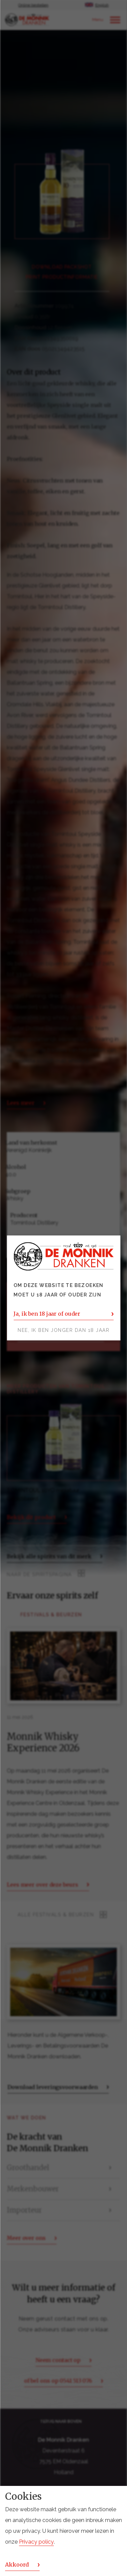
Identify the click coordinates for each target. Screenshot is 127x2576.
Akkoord (17, 2564)
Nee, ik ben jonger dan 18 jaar (63, 1330)
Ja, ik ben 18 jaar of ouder (47, 1314)
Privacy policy (36, 2542)
